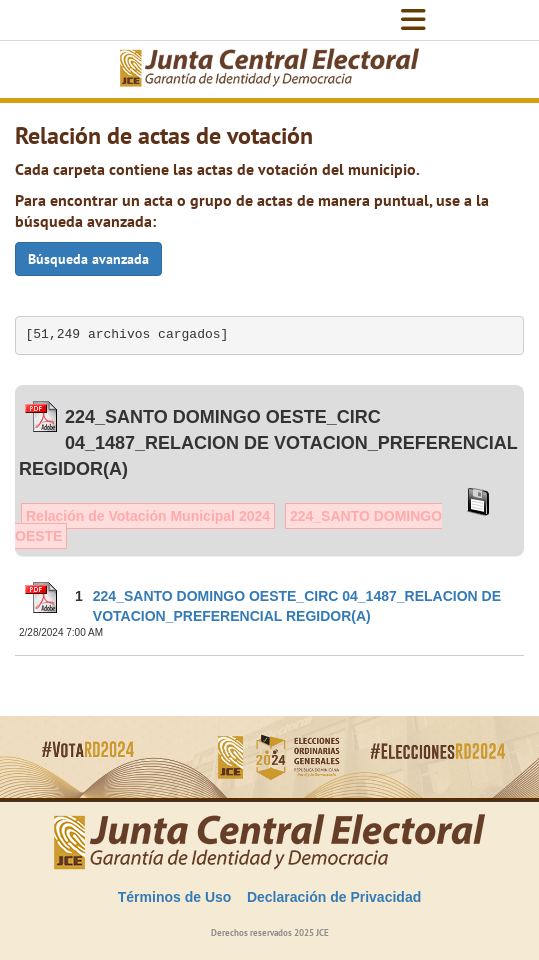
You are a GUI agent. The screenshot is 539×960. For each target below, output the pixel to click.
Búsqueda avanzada (88, 259)
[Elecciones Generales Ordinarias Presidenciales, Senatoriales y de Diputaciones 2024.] (270, 69)
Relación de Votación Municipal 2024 (148, 516)
